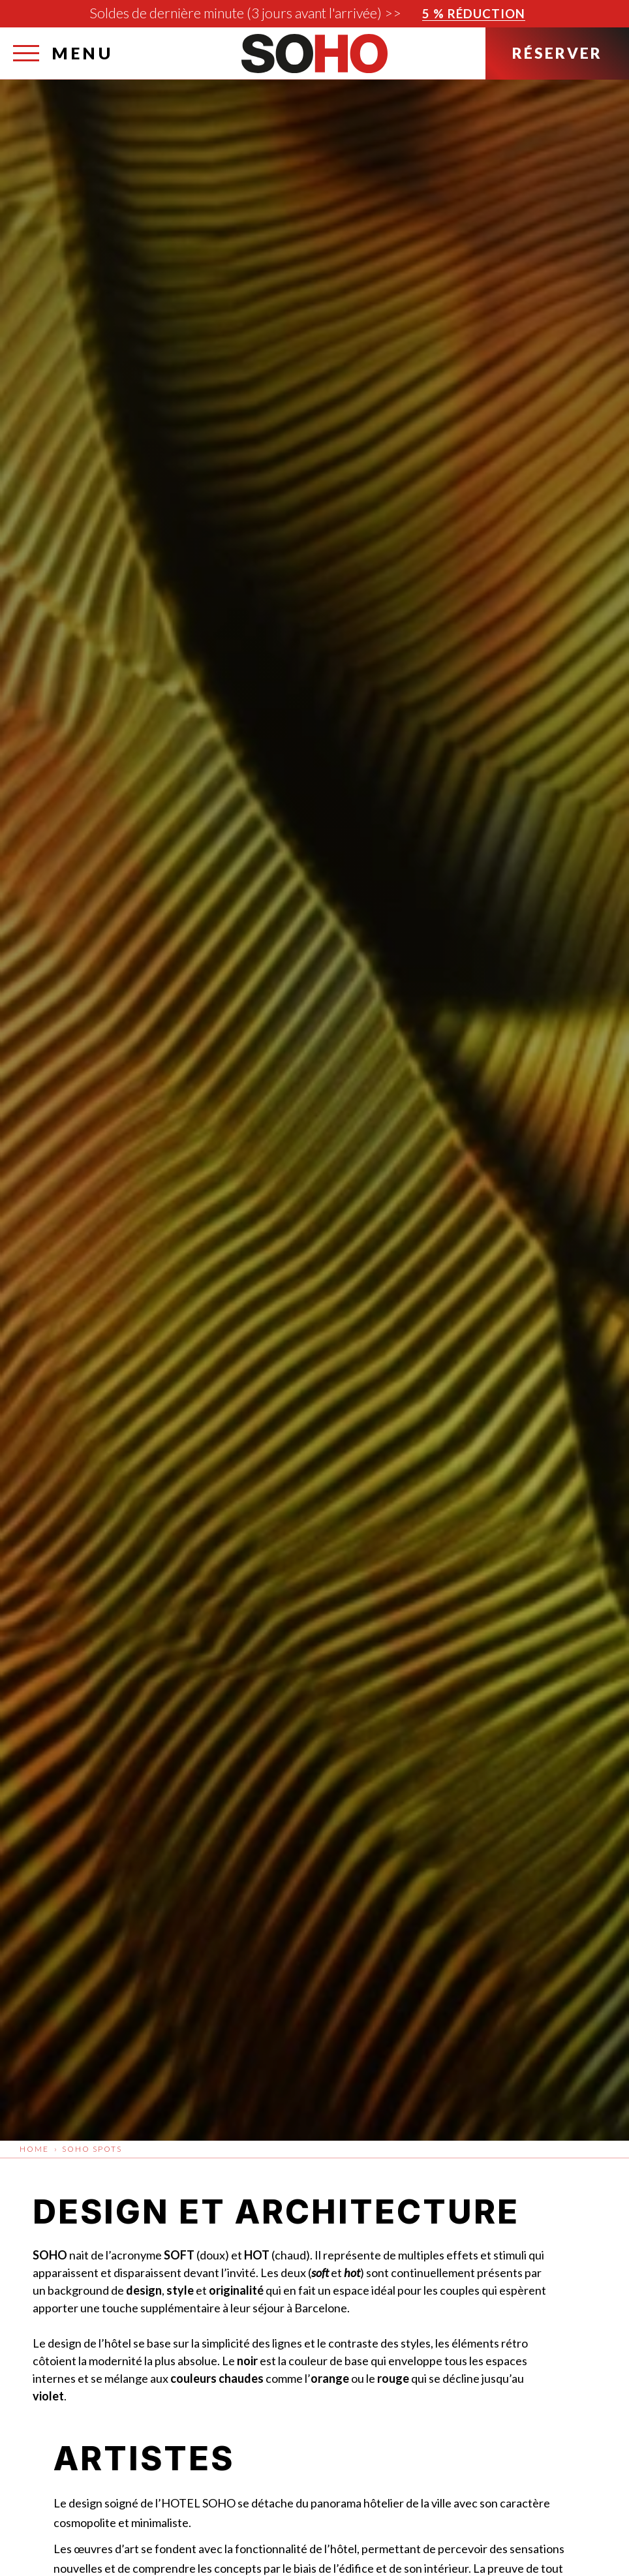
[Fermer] (615, 16)
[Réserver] (557, 53)
